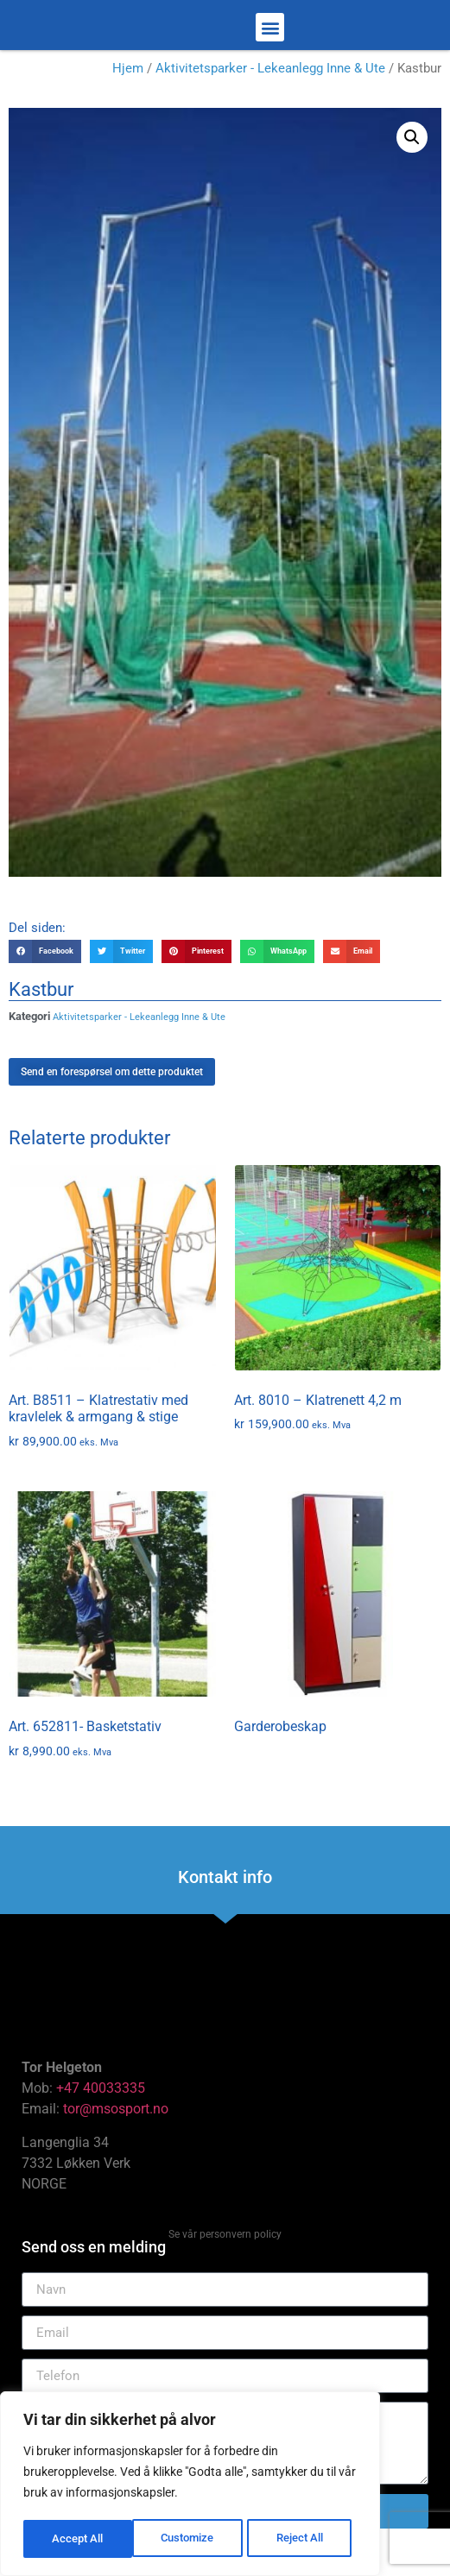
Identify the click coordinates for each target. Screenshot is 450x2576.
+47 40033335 (100, 2127)
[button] (270, 46)
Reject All (192, 2539)
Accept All (304, 2539)
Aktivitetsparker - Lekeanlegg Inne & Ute (270, 107)
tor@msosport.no (117, 2147)
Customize (78, 2539)
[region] (190, 2485)
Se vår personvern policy (225, 2273)
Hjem (127, 107)
